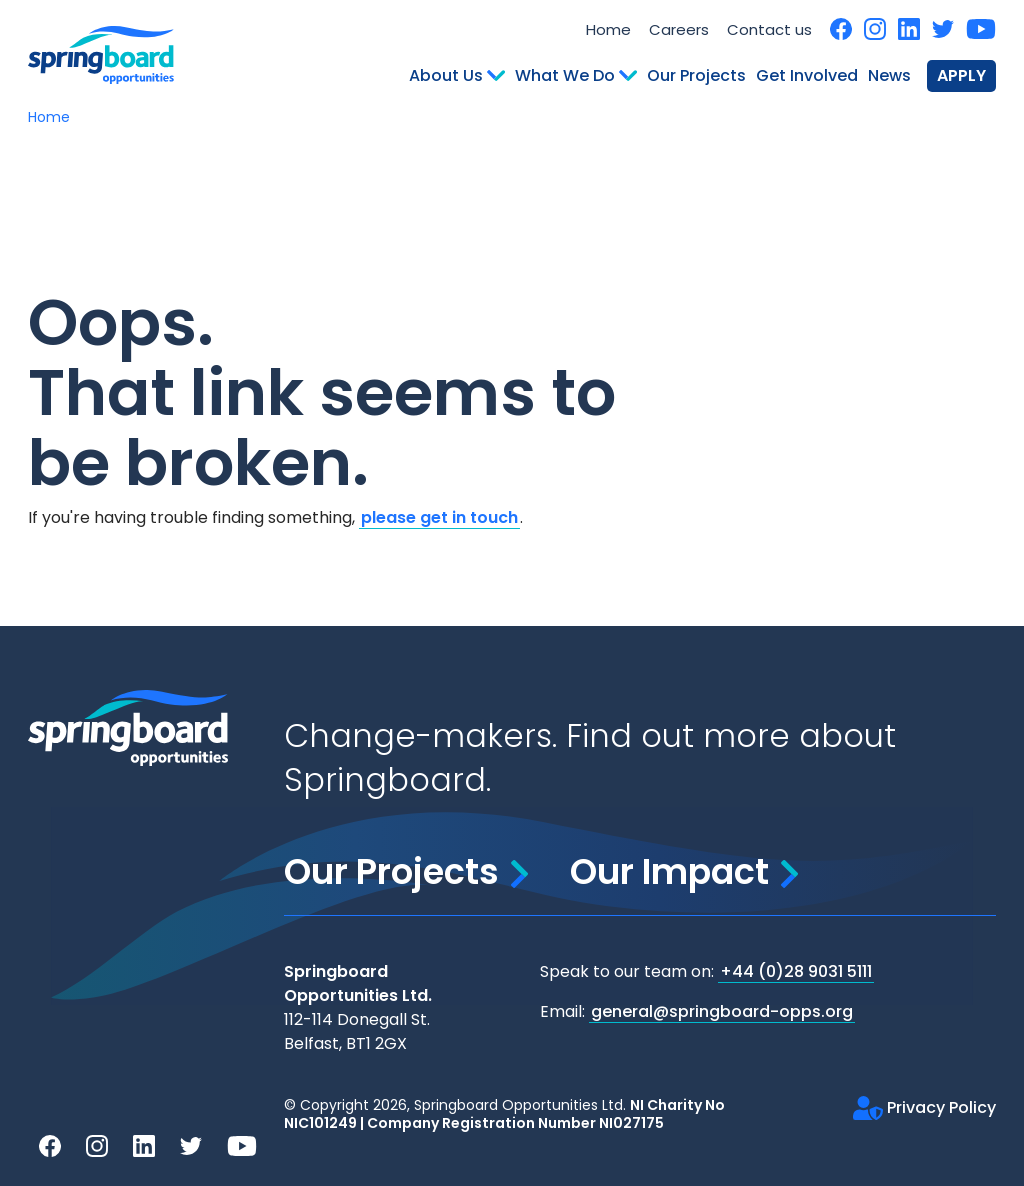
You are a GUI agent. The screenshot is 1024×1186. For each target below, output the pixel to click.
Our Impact (684, 871)
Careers (679, 29)
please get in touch (439, 517)
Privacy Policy (924, 1107)
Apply (961, 75)
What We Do (576, 75)
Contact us (769, 29)
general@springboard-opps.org (722, 1011)
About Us (457, 75)
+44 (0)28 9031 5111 (796, 971)
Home (608, 29)
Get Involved (807, 75)
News (889, 75)
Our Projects (696, 75)
